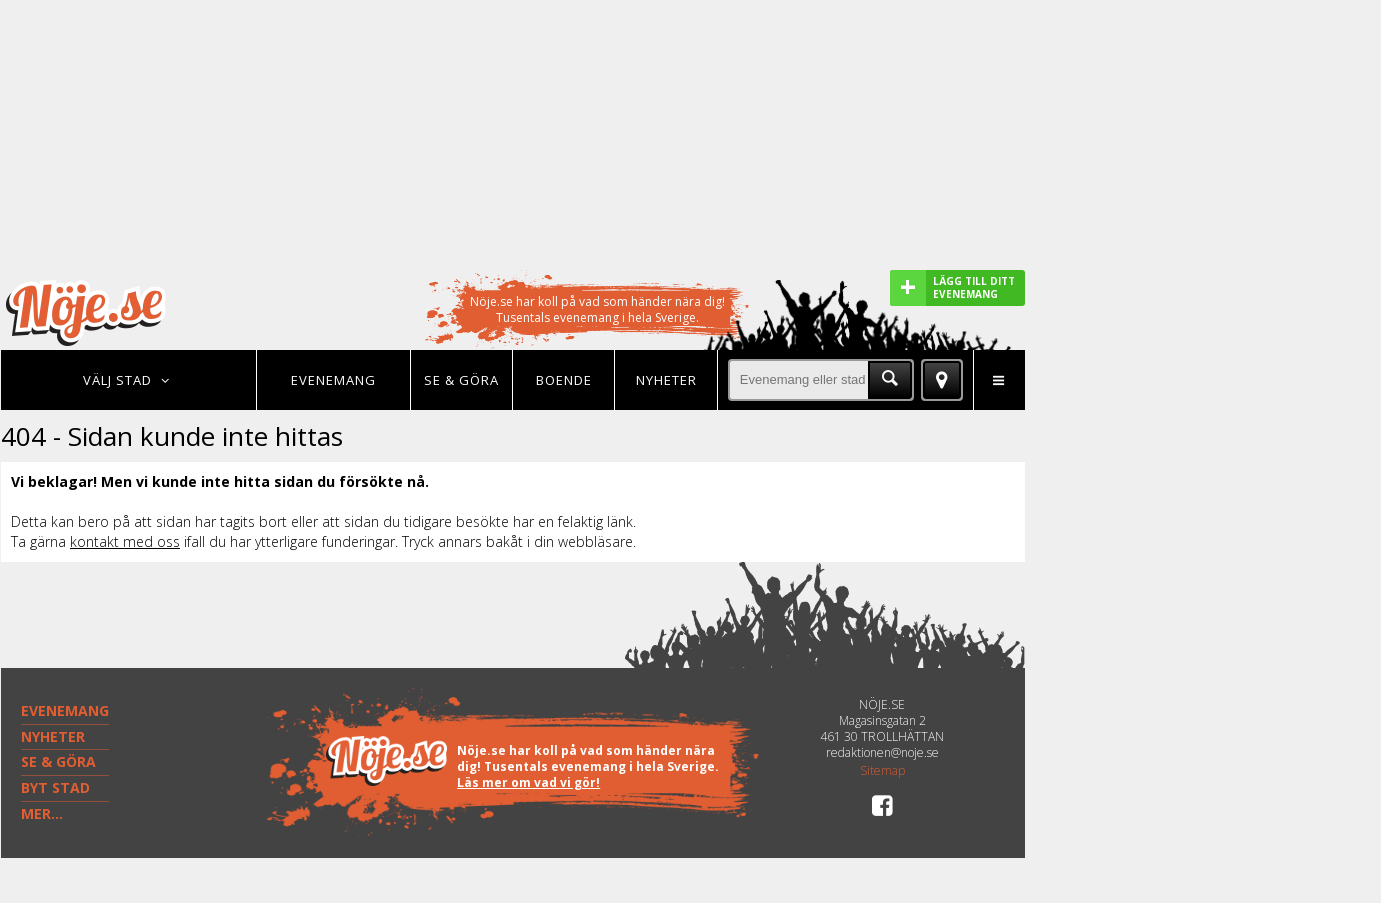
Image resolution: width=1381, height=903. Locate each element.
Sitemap (882, 771)
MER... (42, 813)
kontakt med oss (125, 541)
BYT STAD (55, 787)
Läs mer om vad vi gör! (528, 782)
